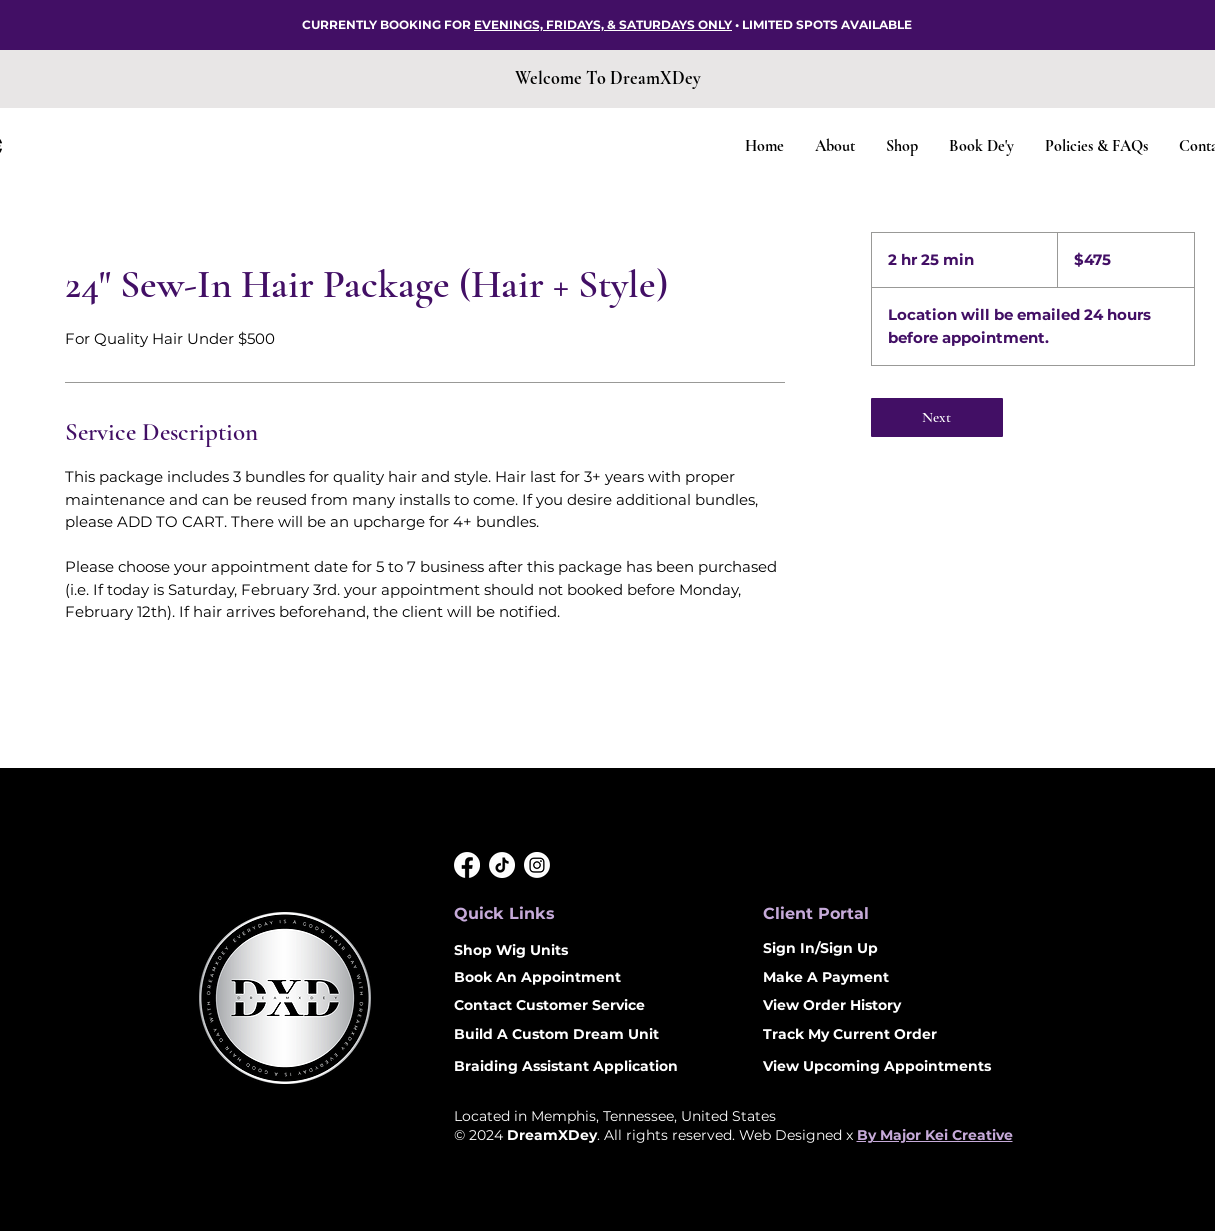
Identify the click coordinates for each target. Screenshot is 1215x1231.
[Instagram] (537, 865)
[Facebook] (467, 865)
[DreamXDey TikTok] (502, 865)
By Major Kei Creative (935, 1135)
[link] (937, 417)
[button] (901, 146)
